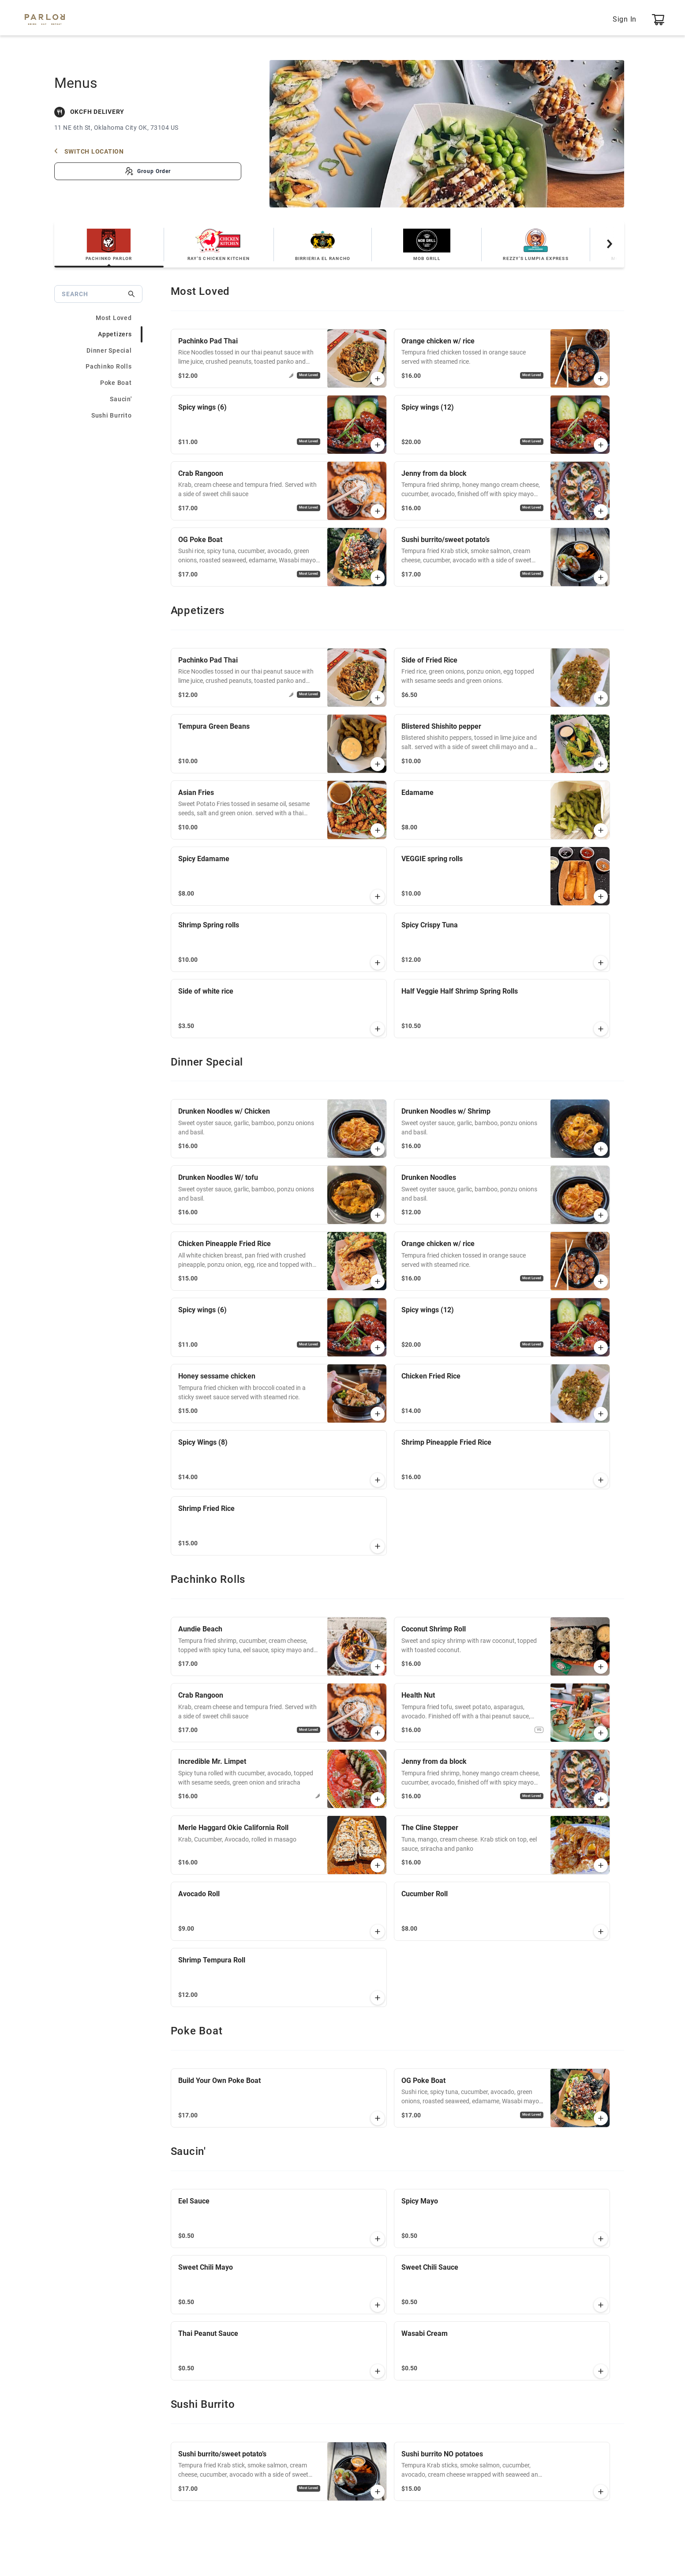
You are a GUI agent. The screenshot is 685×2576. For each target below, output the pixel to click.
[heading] (397, 291)
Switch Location (89, 151)
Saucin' (120, 399)
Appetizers (115, 334)
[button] (378, 379)
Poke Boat (116, 382)
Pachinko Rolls (109, 366)
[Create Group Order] (147, 171)
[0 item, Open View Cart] (658, 19)
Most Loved (114, 317)
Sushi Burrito (111, 415)
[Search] (94, 294)
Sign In (624, 19)
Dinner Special (109, 350)
